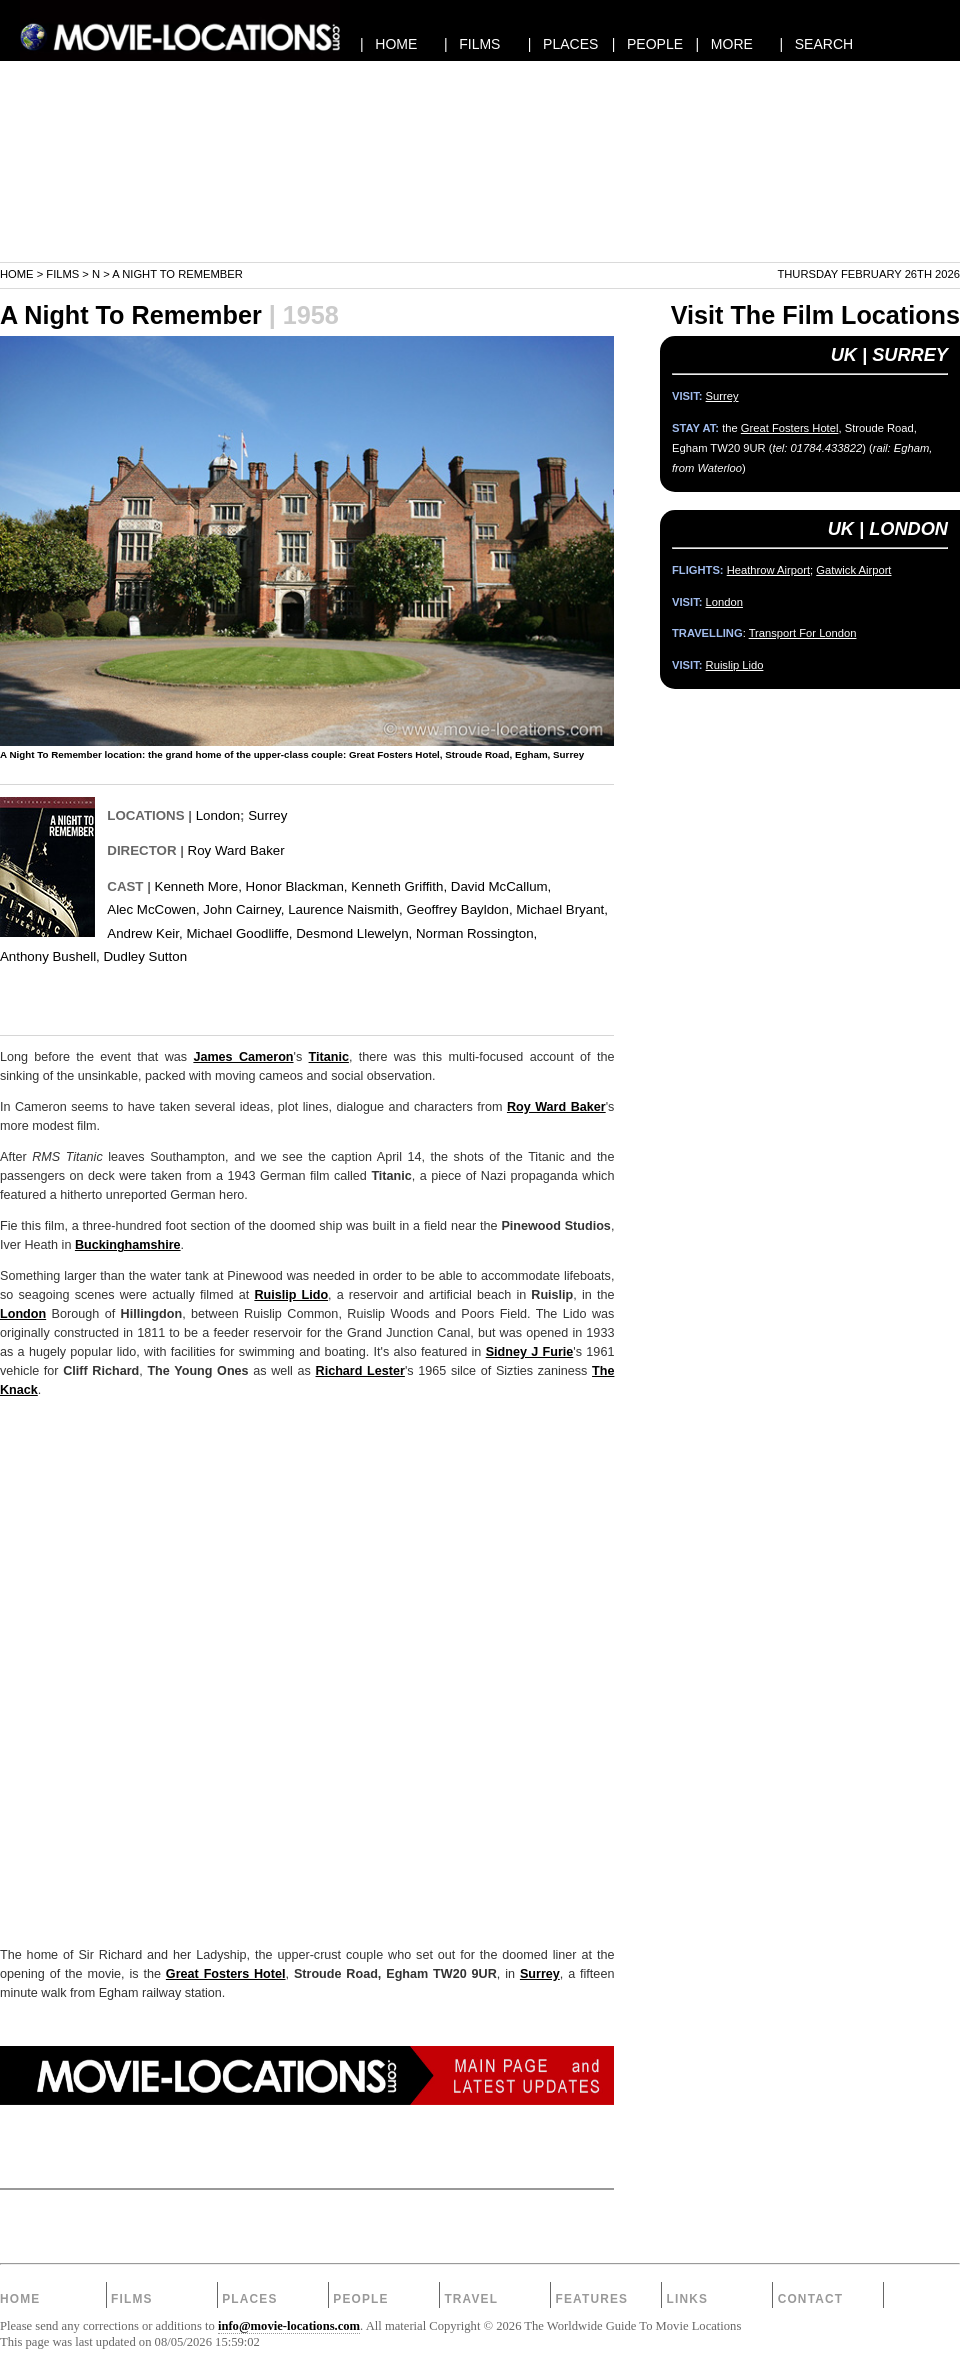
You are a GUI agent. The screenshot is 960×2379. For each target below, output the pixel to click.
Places (249, 2299)
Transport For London (803, 633)
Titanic (329, 1057)
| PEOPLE (647, 44)
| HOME (388, 44)
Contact (811, 2299)
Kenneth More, (198, 886)
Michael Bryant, (562, 909)
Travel (471, 2299)
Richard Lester (360, 1371)
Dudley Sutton (146, 956)
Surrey (267, 815)
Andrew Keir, (144, 933)
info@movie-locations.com (289, 2326)
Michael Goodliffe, (239, 933)
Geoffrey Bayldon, (459, 909)
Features (591, 2299)
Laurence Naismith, (345, 909)
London (218, 815)
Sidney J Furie (530, 1352)
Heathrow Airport (768, 570)
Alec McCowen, (153, 909)
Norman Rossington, (476, 933)
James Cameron (243, 1057)
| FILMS (472, 44)
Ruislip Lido (291, 1295)
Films (62, 274)
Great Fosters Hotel (226, 1974)
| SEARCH (816, 44)
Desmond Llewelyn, (354, 933)
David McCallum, (501, 886)
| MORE (724, 44)
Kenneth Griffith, (399, 886)
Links (688, 2299)
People (360, 2299)
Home (17, 274)
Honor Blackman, (297, 886)
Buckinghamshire (128, 1245)
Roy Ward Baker (236, 850)
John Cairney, (243, 909)
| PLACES (563, 44)
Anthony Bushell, (50, 956)
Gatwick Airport (853, 570)
